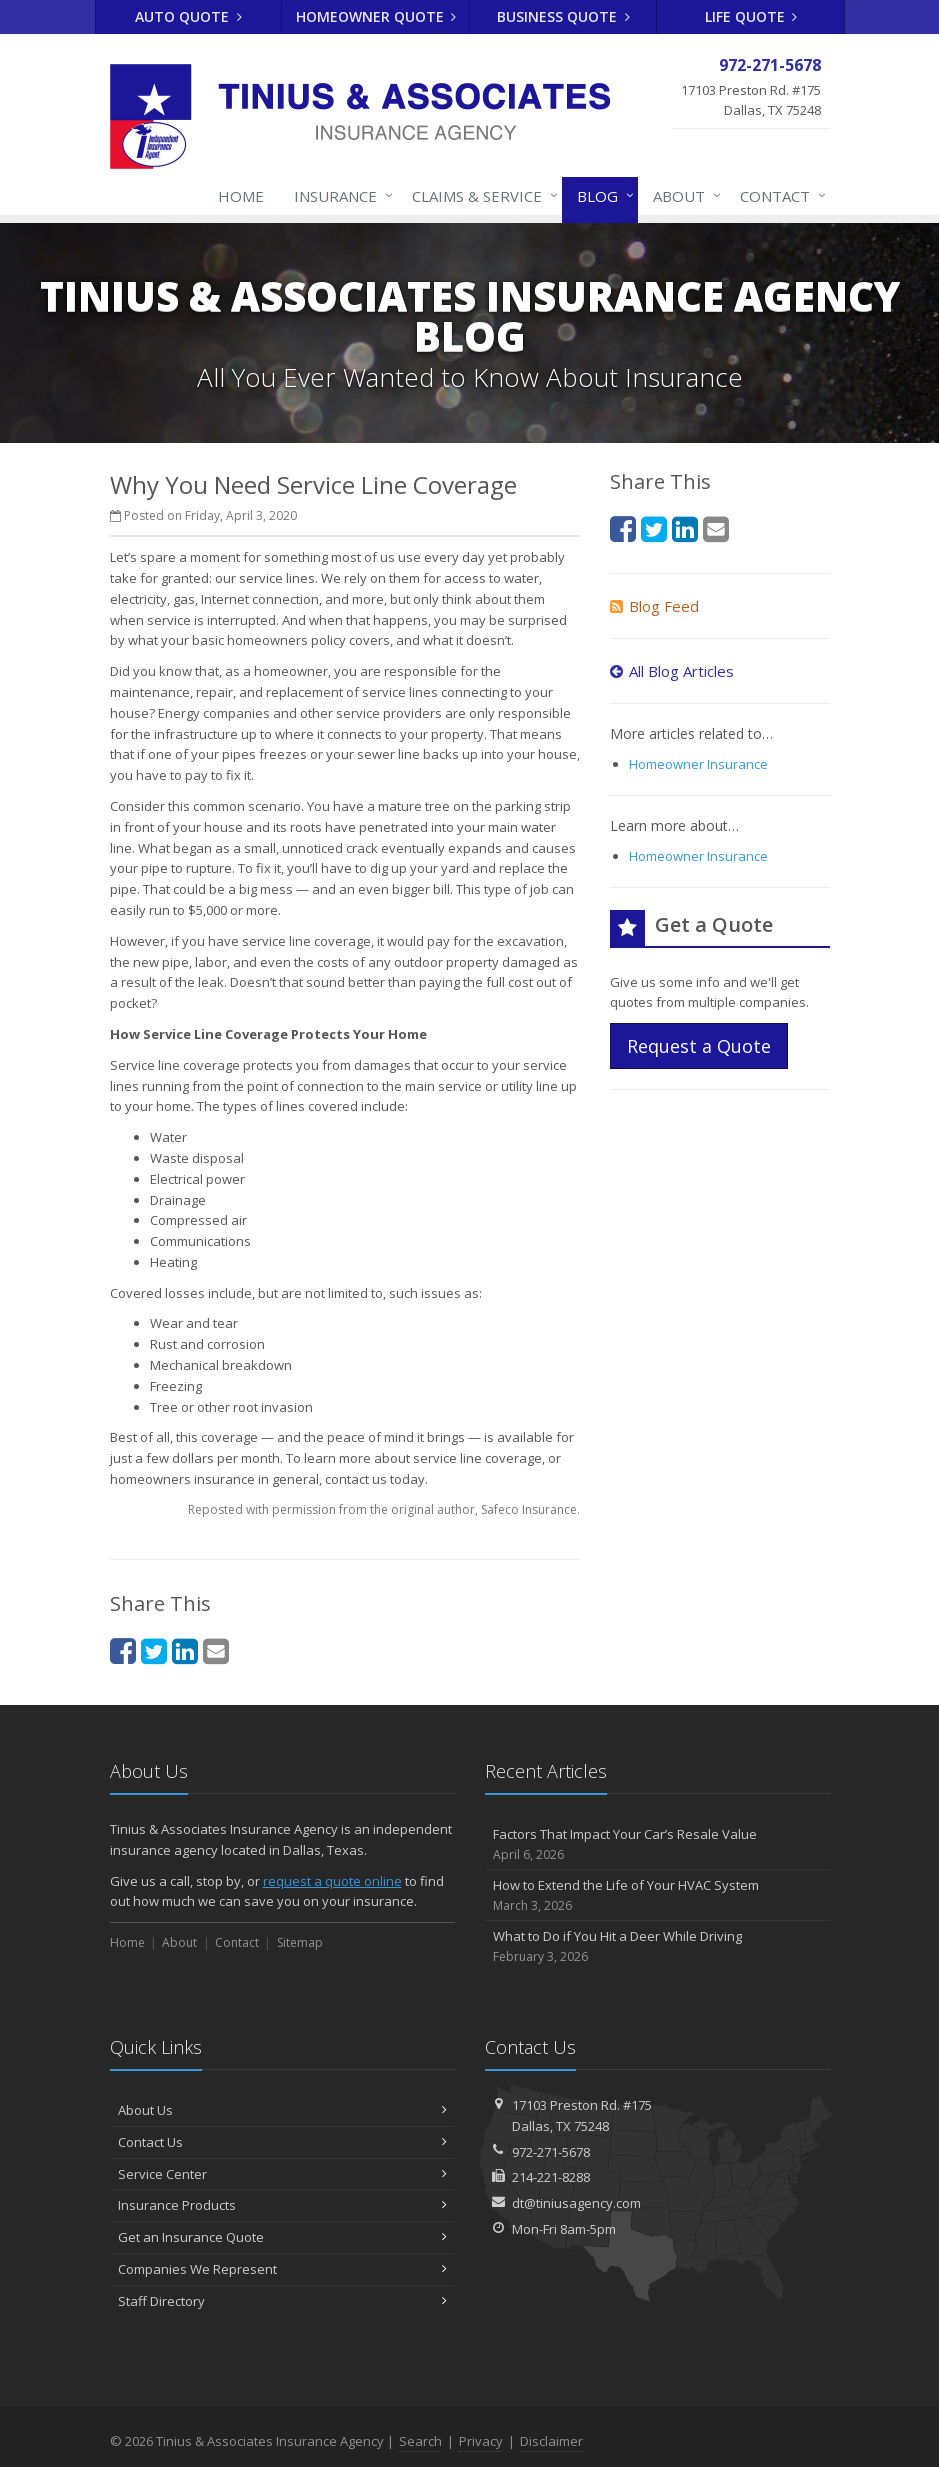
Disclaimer (551, 2441)
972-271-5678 (551, 2152)
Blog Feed (654, 606)
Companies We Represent (282, 2269)
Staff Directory (282, 2301)
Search (420, 2441)
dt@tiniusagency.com (576, 2203)
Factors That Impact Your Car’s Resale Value (657, 1844)
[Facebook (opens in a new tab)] (123, 1650)
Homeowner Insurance (698, 764)
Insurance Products (282, 2205)
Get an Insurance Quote (282, 2237)
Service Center (282, 2174)
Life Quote (751, 16)
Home (241, 196)
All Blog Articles (672, 671)
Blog (601, 196)
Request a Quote (699, 1046)
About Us (282, 2110)
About (683, 196)
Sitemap (300, 1942)
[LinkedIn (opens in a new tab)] (185, 1650)
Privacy (481, 2441)
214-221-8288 (551, 2177)
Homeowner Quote (376, 16)
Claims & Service (481, 196)
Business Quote (563, 16)
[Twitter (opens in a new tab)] (154, 1650)
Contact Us (282, 2142)
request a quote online (332, 1881)
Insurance (339, 196)
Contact (779, 196)
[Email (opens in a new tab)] (216, 1650)
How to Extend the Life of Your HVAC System (657, 1895)
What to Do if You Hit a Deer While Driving (657, 1946)
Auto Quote (188, 16)
